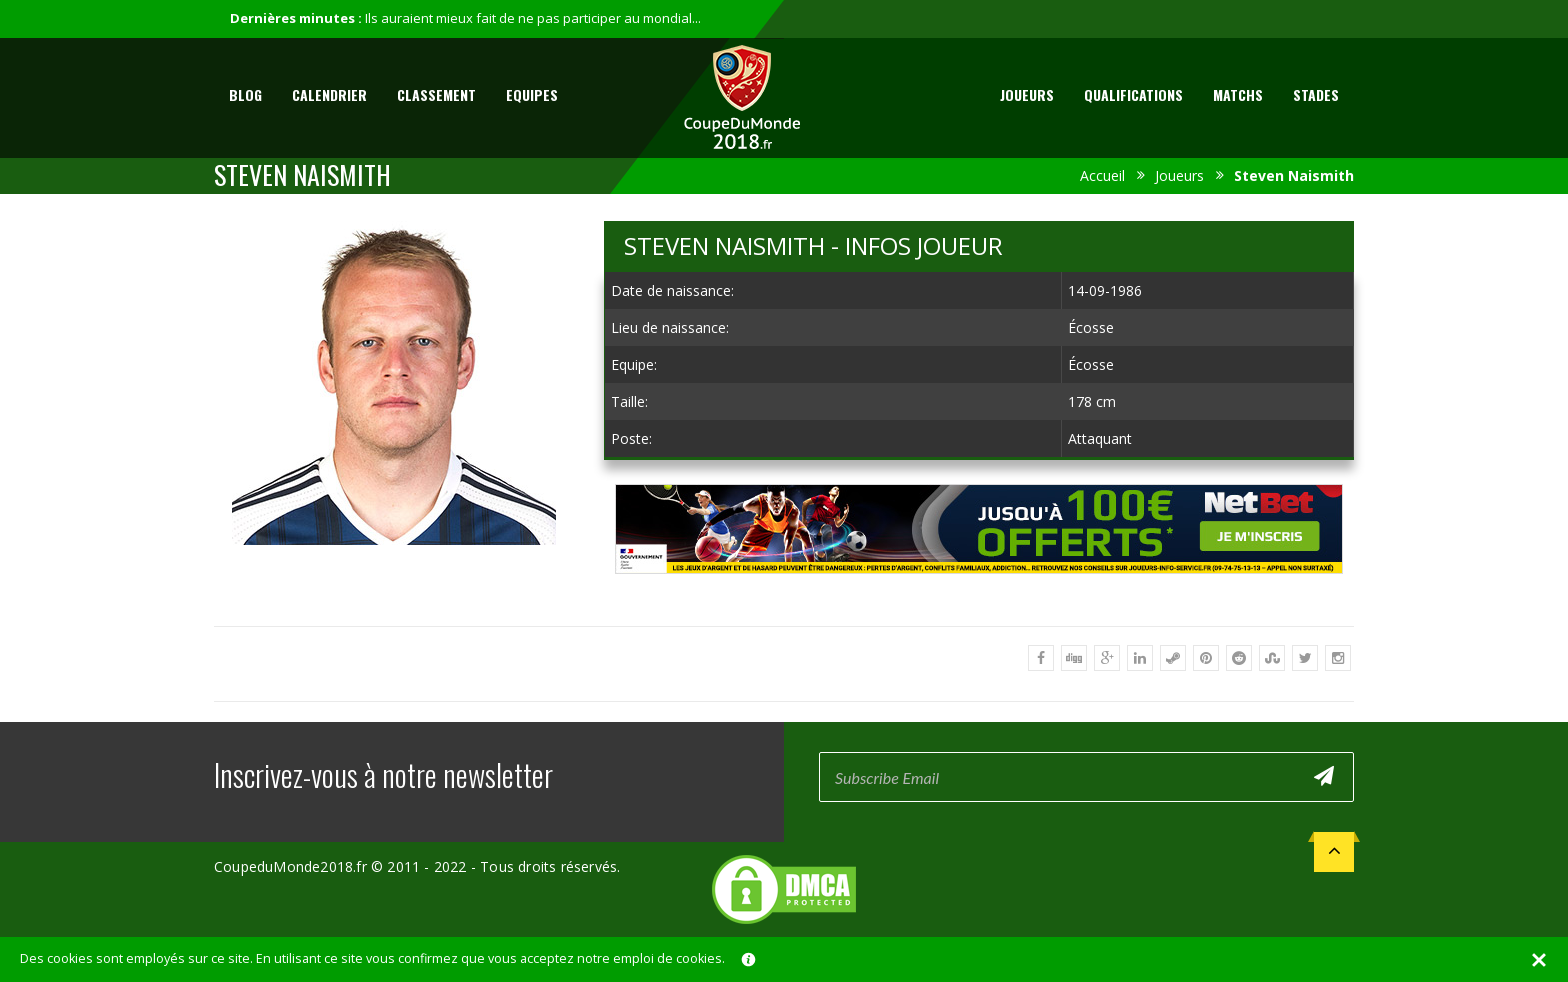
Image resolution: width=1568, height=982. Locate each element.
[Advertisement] (979, 592)
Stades (1316, 94)
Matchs (1238, 94)
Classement (436, 94)
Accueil (1102, 175)
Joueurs (1027, 94)
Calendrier (329, 94)
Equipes (532, 94)
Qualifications (1133, 94)
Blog (245, 94)
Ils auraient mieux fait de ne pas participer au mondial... (533, 18)
